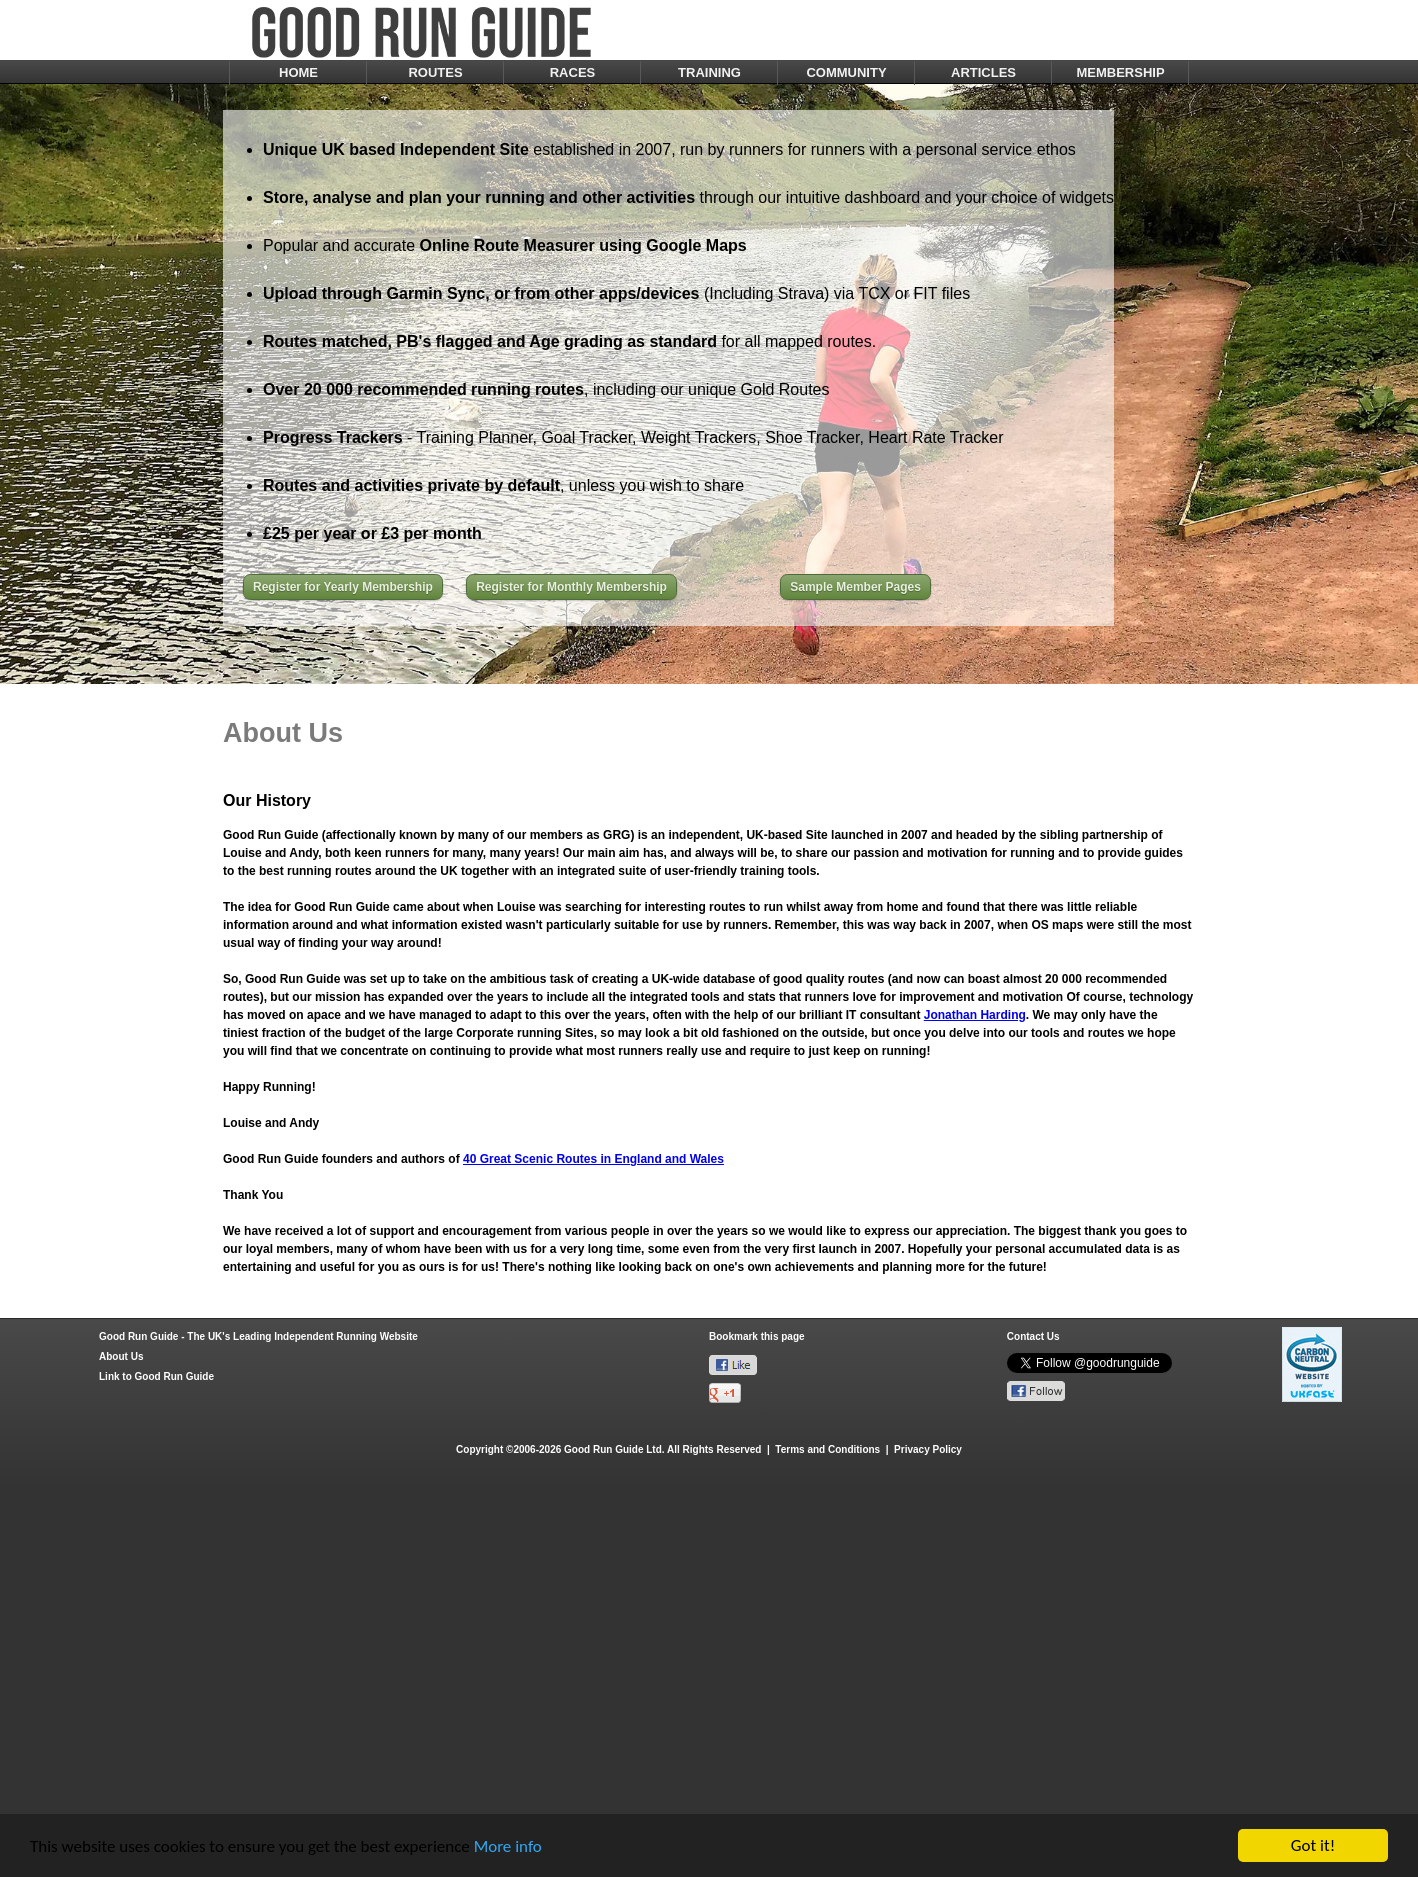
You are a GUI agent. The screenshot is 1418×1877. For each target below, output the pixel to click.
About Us (121, 1356)
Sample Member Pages (855, 587)
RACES (573, 72)
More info (508, 1847)
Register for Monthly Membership (571, 587)
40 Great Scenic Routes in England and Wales (593, 1159)
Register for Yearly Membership (343, 587)
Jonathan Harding (975, 1015)
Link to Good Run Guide (156, 1376)
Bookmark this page (757, 1336)
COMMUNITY (846, 72)
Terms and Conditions (827, 1449)
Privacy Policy (928, 1449)
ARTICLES (983, 72)
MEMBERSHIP (1120, 72)
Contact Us (1033, 1336)
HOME (298, 72)
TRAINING (709, 72)
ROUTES (435, 72)
